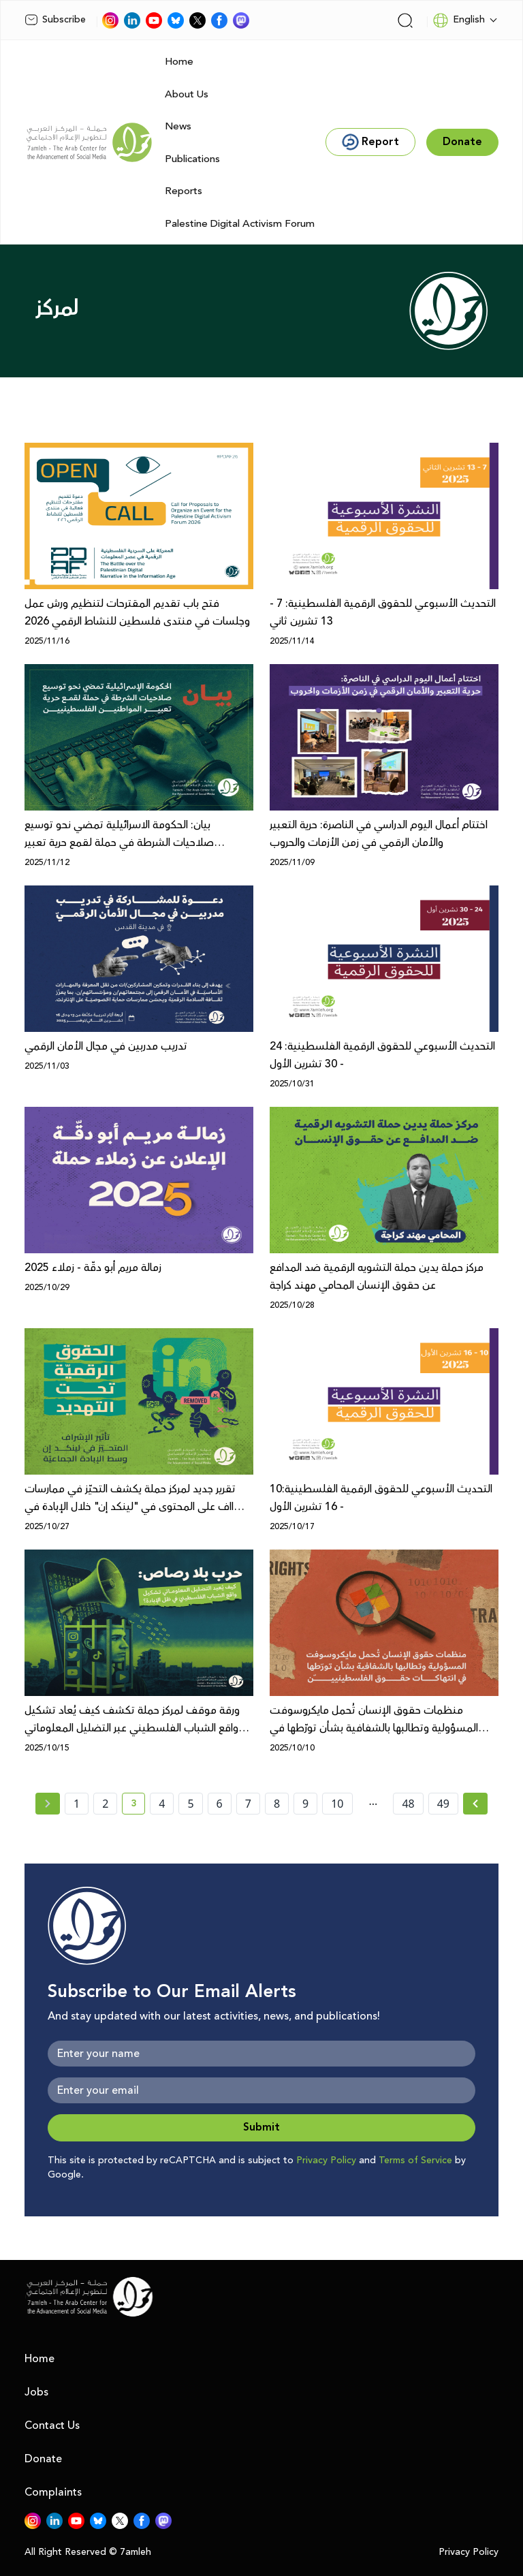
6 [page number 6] (220, 1803)
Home (179, 61)
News (178, 126)
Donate (43, 2459)
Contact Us (52, 2425)
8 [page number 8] (277, 1803)
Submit (261, 2127)
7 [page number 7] (248, 1803)
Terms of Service (415, 2160)
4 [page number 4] (162, 1803)
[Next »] (476, 1804)
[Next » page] (475, 1804)
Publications (192, 159)
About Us (186, 94)
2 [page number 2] (105, 1803)
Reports (183, 191)
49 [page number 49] (443, 1803)
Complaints (53, 2492)
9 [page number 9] (305, 1803)
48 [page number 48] (408, 1803)
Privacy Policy (326, 2160)
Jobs (36, 2392)
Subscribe (55, 19)
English (458, 20)
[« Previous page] (47, 1804)
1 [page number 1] (77, 1803)
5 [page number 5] (190, 1803)
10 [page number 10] (337, 1803)
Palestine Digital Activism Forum (240, 224)
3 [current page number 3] (138, 1805)
